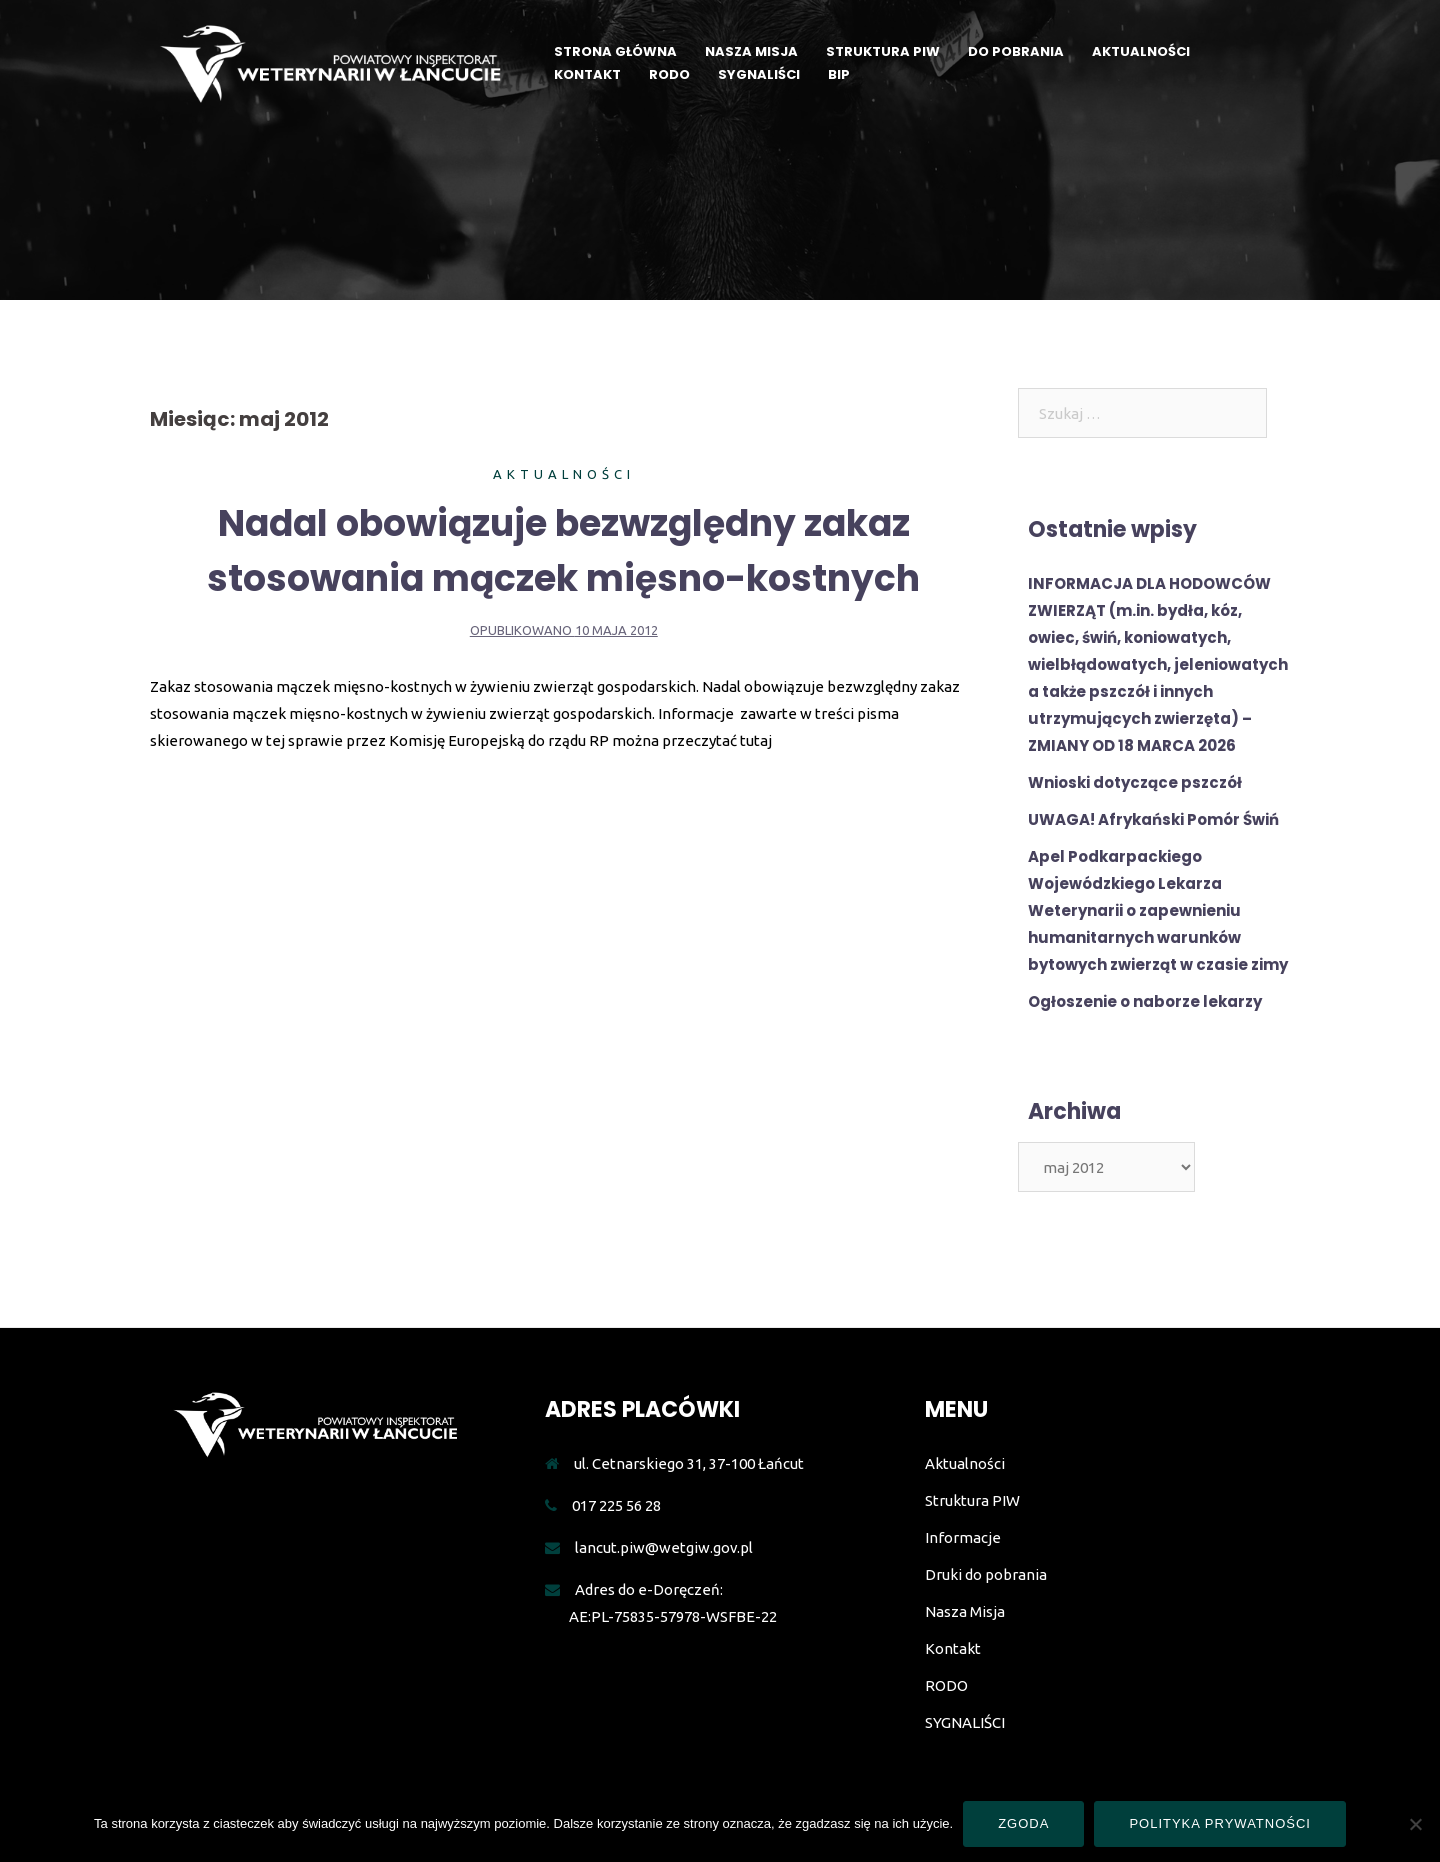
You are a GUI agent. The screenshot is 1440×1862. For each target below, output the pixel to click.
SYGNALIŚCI (759, 74)
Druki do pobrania (986, 1574)
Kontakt (953, 1648)
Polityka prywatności (1220, 1823)
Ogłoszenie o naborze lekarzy (1145, 1001)
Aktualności (564, 474)
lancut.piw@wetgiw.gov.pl (664, 1547)
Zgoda (1023, 1823)
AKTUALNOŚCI (1141, 51)
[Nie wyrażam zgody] (1415, 1824)
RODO (669, 74)
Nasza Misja (965, 1611)
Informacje (963, 1537)
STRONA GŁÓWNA (615, 51)
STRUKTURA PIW (883, 51)
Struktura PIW (972, 1500)
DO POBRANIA (1016, 51)
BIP (839, 74)
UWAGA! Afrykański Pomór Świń (1153, 819)
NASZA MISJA (751, 51)
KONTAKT (587, 74)
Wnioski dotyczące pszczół (1135, 782)
